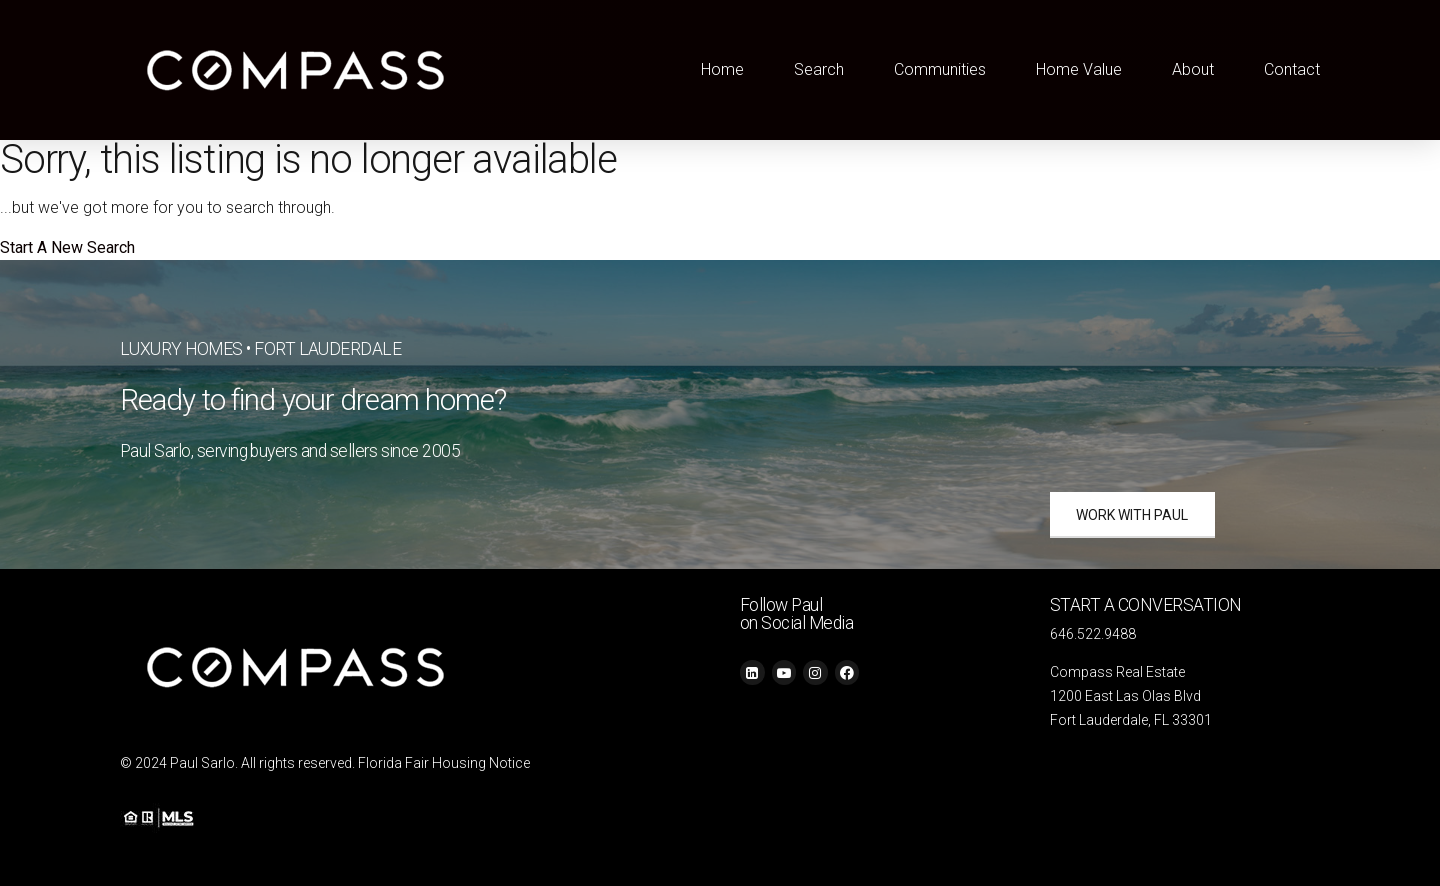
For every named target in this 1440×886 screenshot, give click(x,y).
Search (819, 69)
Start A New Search (67, 247)
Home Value (1079, 69)
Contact (1292, 69)
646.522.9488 (1093, 634)
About (1193, 69)
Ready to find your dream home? (313, 400)
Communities (940, 69)
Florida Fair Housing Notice (444, 763)
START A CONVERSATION (1146, 605)
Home (722, 69)
